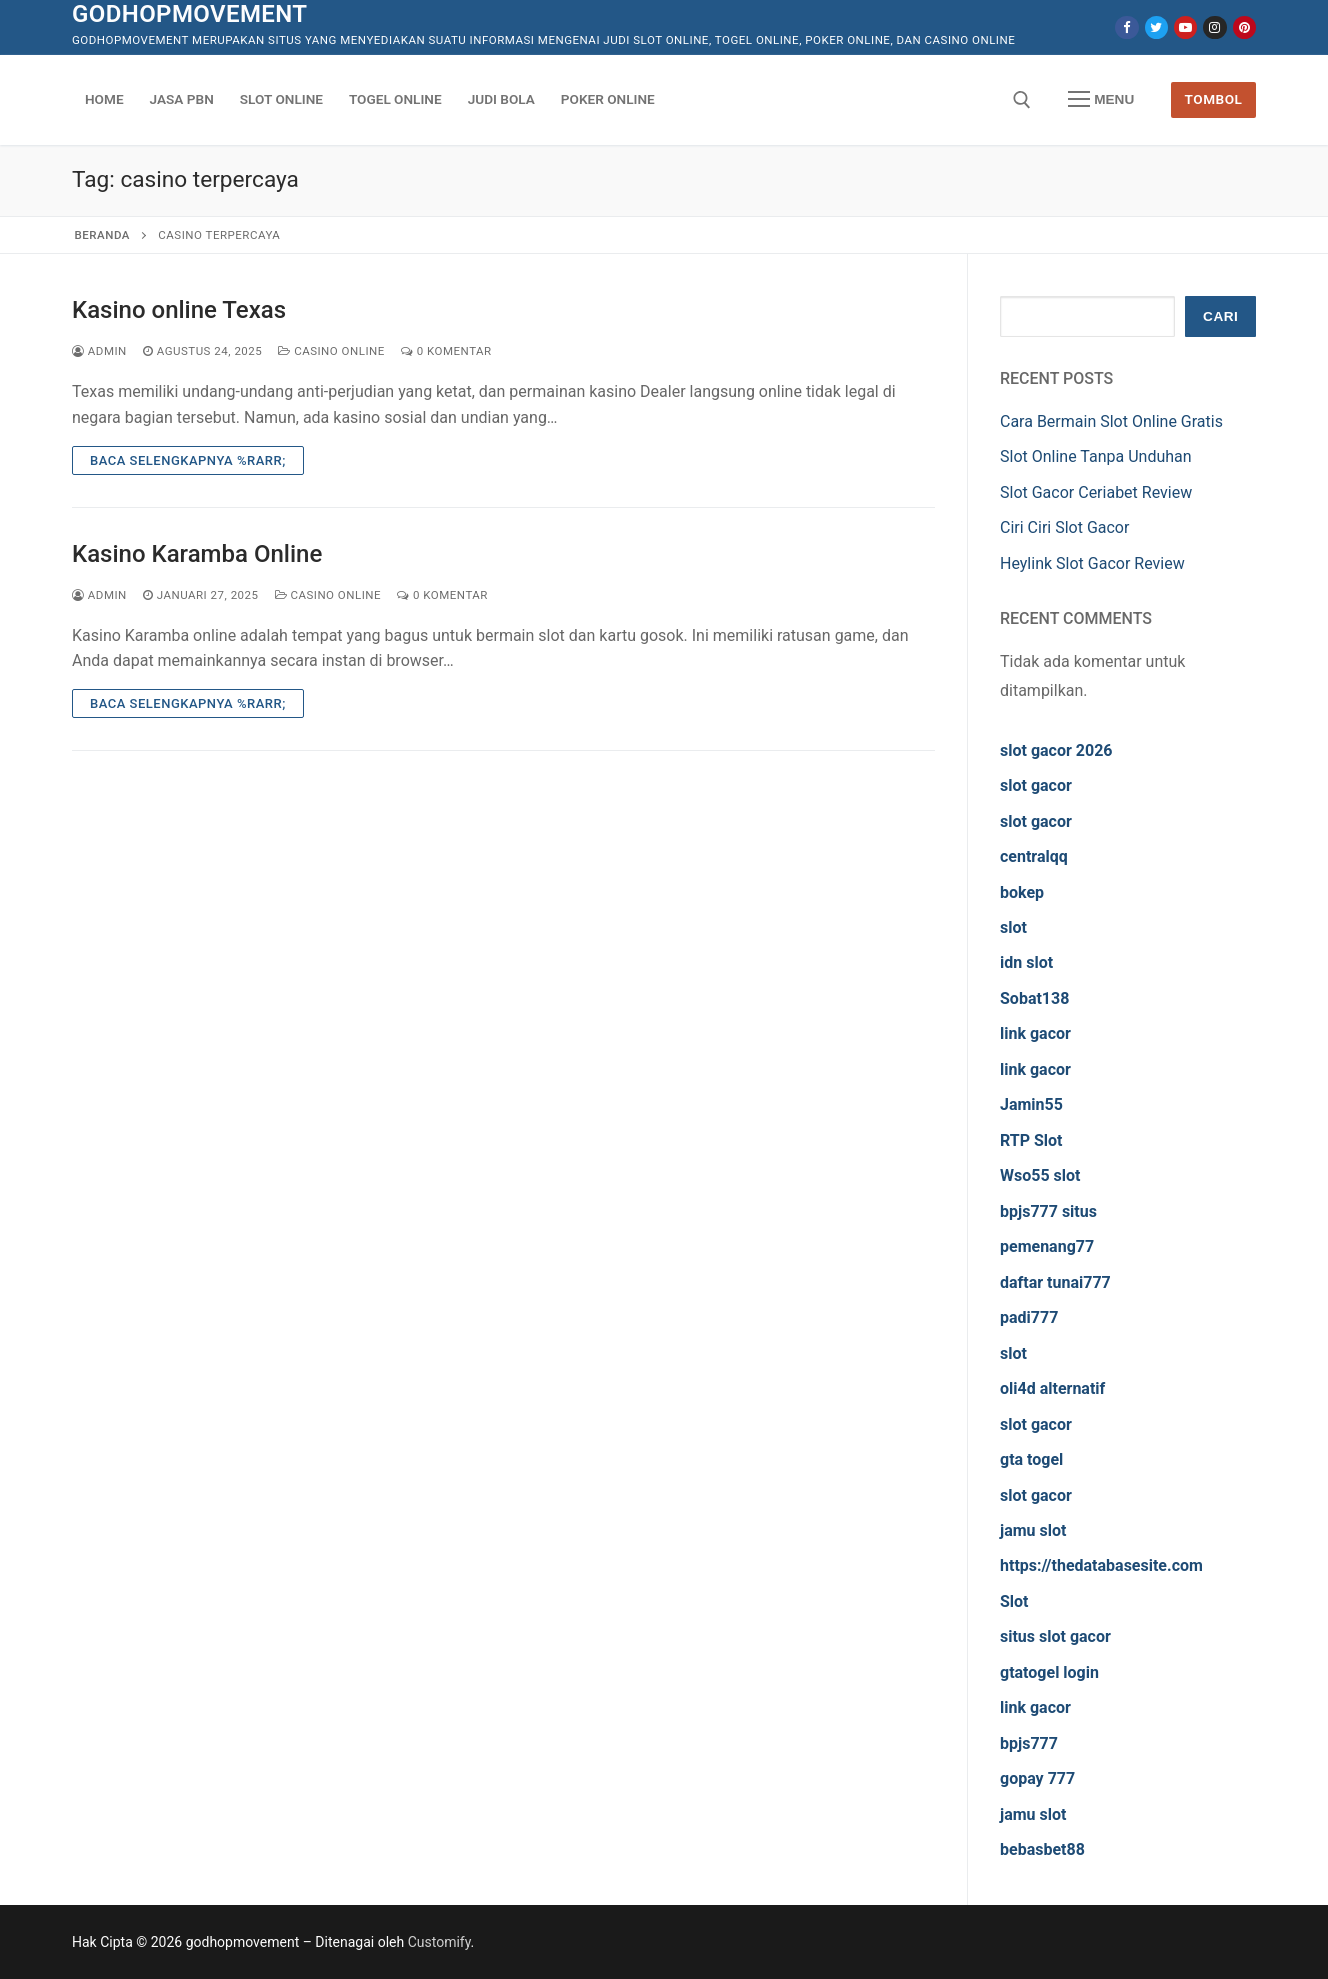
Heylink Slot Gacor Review (1092, 563)
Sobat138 (1034, 998)
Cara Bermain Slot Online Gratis (1111, 421)
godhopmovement (189, 14)
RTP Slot (1031, 1140)
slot (1013, 927)
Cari (1220, 316)
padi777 (1029, 1317)
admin (99, 351)
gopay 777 (1037, 1778)
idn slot (1026, 962)
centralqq (1034, 856)
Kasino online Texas (179, 310)
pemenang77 (1047, 1246)
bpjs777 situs (1048, 1211)
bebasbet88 (1042, 1849)
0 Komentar (446, 351)
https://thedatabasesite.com (1101, 1565)
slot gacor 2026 (1056, 750)
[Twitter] (1156, 27)
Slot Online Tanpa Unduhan (1096, 456)
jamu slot (1033, 1530)
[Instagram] (1214, 27)
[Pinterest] (1244, 27)
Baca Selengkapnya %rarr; (188, 460)
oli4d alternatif (1052, 1388)
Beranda (102, 235)
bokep (1022, 892)
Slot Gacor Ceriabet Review (1096, 492)
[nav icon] (1101, 100)
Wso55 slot (1040, 1175)
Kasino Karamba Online (197, 554)
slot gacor (1036, 785)
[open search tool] (1022, 100)
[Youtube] (1185, 27)
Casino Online (331, 351)
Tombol (1214, 99)
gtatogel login (1049, 1672)
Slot (1014, 1601)
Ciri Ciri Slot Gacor (1064, 527)
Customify (439, 1942)
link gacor (1035, 1033)
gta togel (1031, 1459)
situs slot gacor (1055, 1636)
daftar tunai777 (1055, 1282)
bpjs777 (1029, 1743)
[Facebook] (1126, 27)
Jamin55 (1031, 1104)
